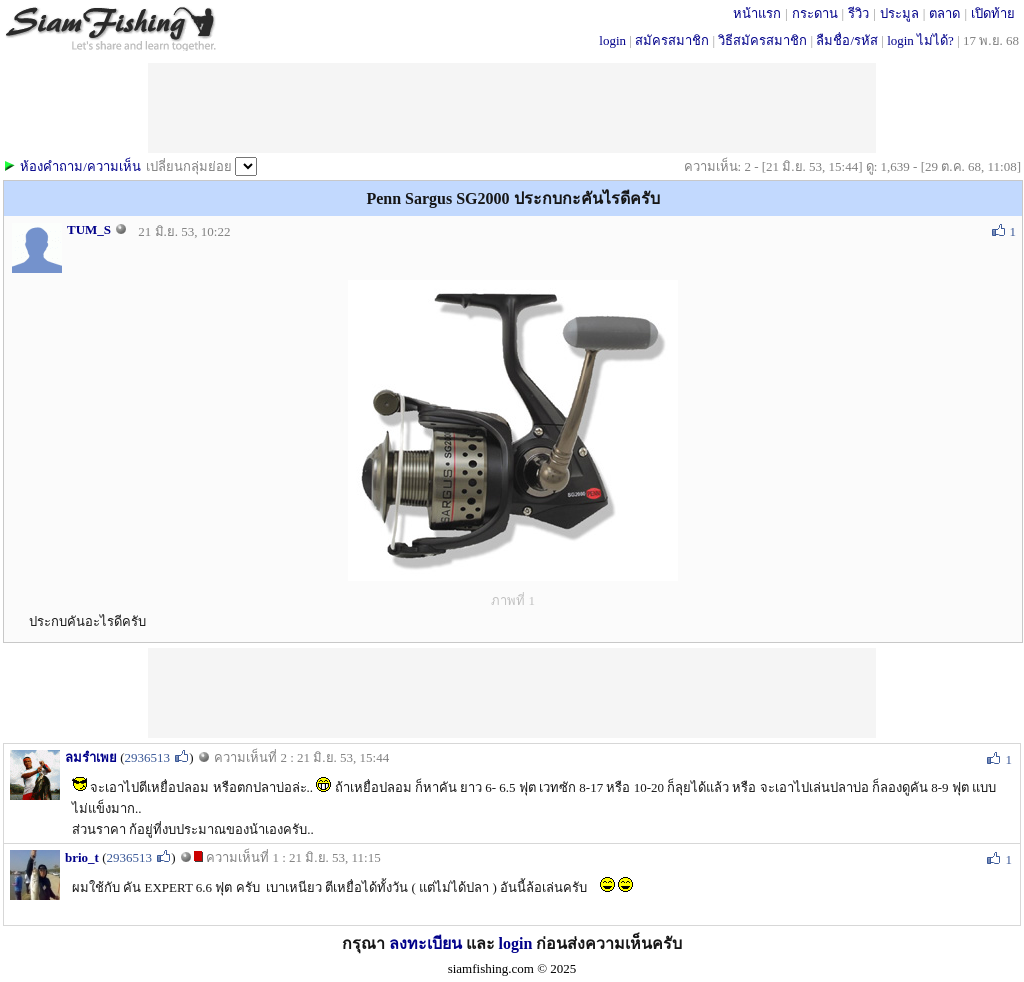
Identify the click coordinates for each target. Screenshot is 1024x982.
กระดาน (815, 13)
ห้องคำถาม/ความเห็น (80, 166)
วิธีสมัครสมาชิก (762, 40)
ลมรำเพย (91, 757)
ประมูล (899, 13)
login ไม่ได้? (920, 40)
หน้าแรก (757, 13)
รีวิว (858, 13)
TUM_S (89, 229)
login (612, 40)
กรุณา (365, 943)
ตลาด (944, 13)
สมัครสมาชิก (672, 40)
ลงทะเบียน (425, 943)
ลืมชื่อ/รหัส (847, 40)
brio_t (82, 857)
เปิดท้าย (993, 13)
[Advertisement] (512, 693)
